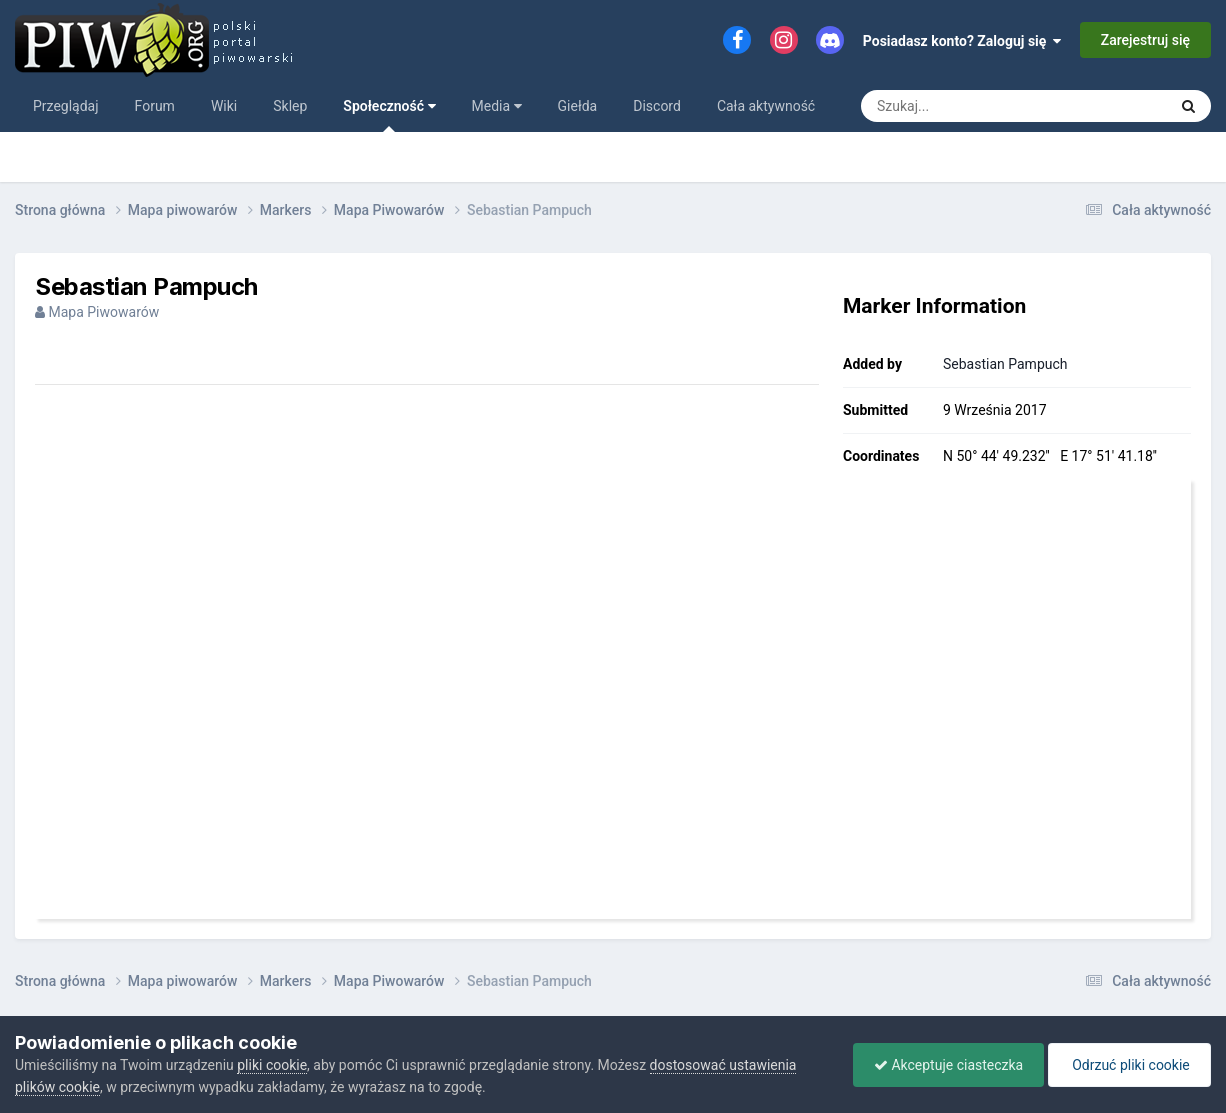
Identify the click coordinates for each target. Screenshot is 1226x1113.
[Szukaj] (994, 106)
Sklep (290, 106)
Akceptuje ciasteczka (948, 1065)
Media (497, 106)
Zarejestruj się (1145, 40)
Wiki (224, 106)
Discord (657, 106)
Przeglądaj (66, 106)
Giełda (578, 106)
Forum (155, 106)
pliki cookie (272, 1065)
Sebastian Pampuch (1005, 364)
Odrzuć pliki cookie (1129, 1065)
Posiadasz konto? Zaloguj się (962, 41)
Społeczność (389, 115)
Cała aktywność (766, 106)
